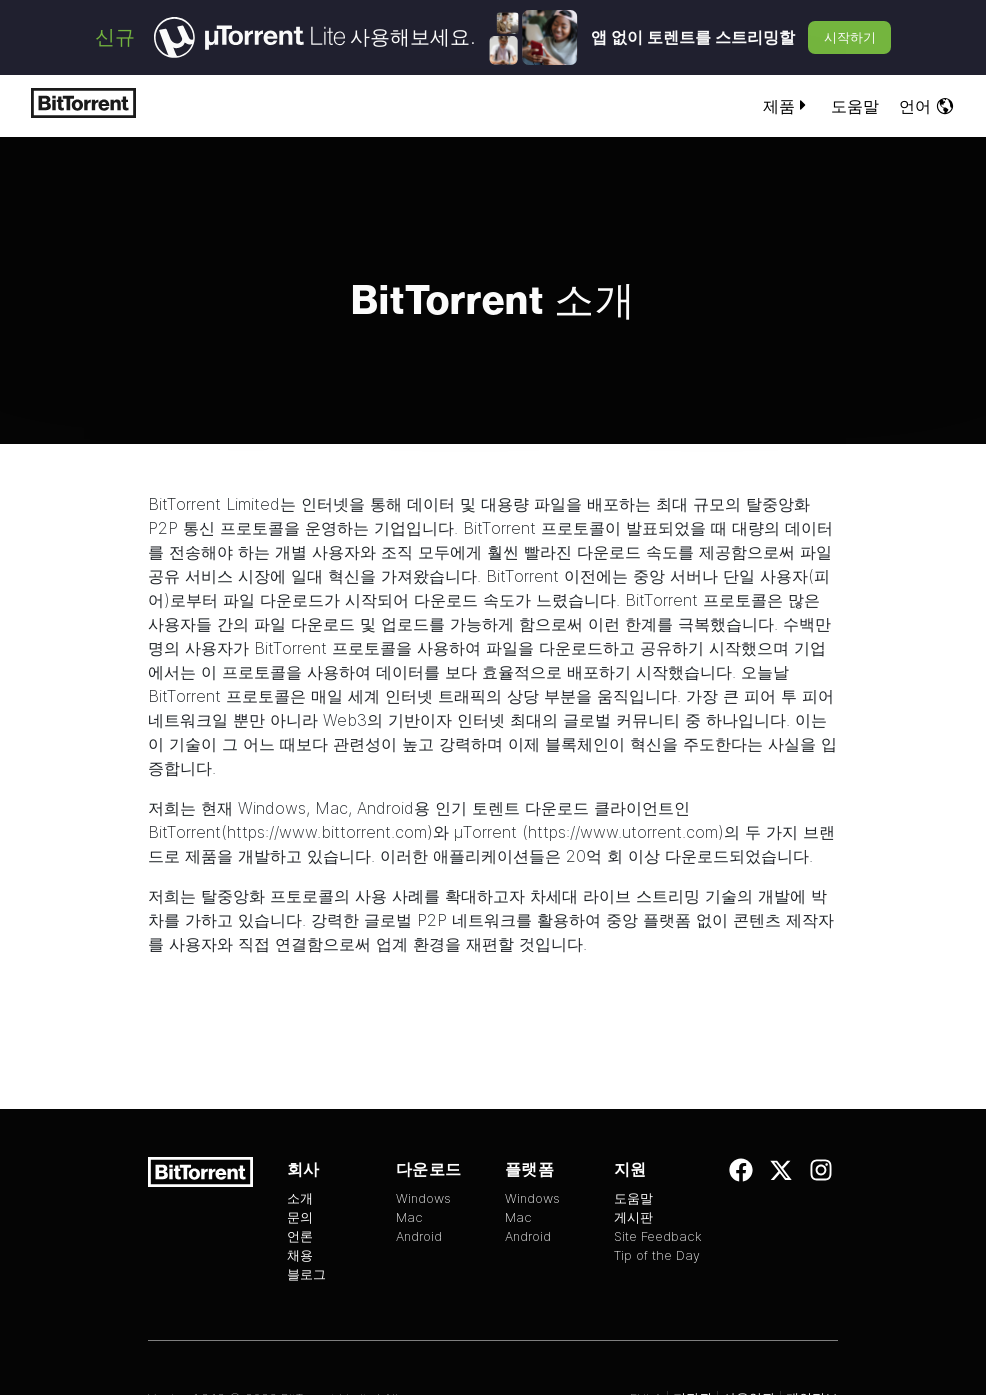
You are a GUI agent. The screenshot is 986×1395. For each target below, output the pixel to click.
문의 (300, 1217)
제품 (787, 106)
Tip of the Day (657, 1255)
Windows (272, 808)
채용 (300, 1255)
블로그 (306, 1274)
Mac (331, 808)
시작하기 (850, 37)
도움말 (855, 106)
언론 (300, 1236)
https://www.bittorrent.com (327, 832)
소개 (300, 1198)
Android (385, 808)
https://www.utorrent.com (623, 832)
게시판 (633, 1217)
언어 (927, 106)
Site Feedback (658, 1236)
